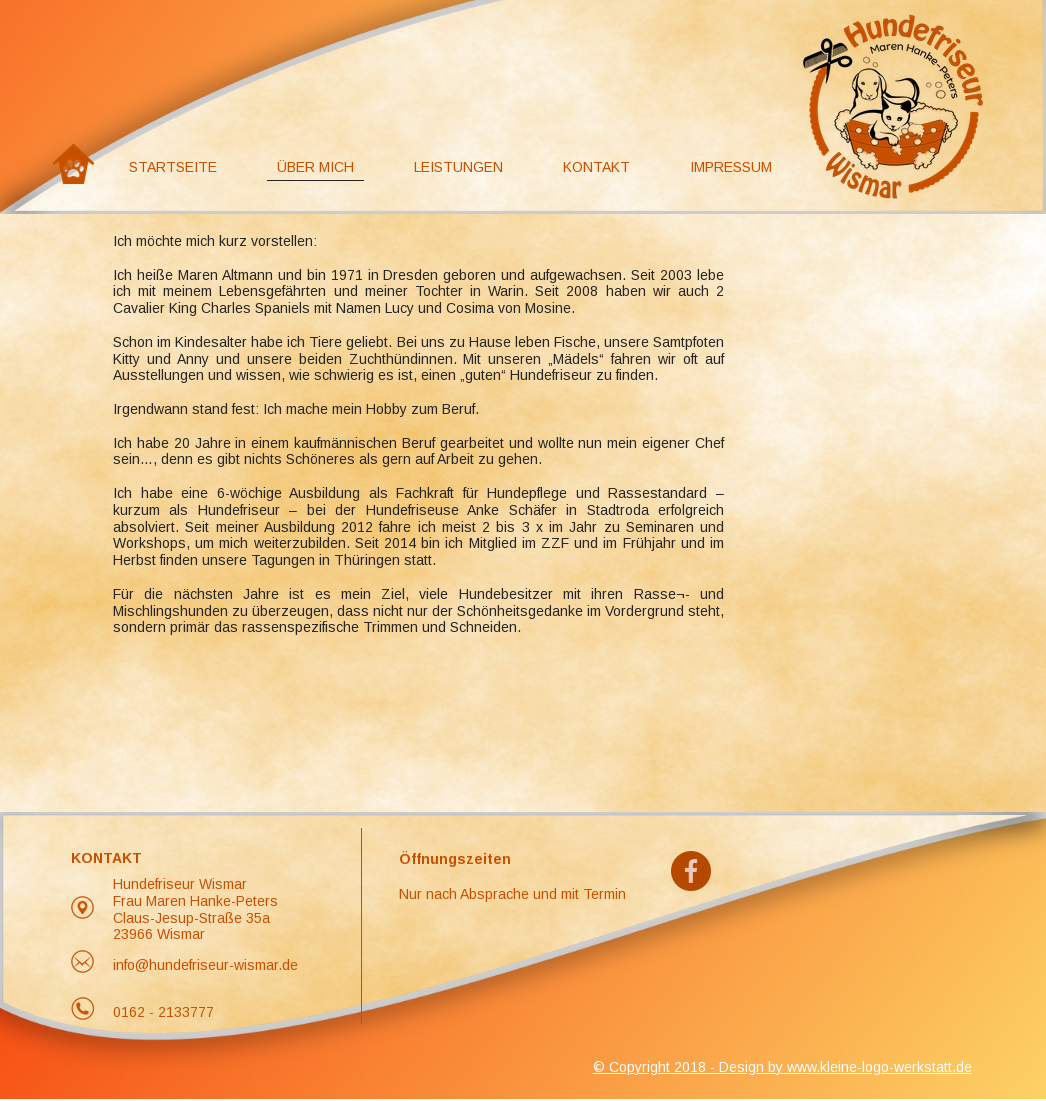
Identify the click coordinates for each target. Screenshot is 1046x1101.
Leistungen (458, 167)
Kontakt (596, 167)
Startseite (173, 167)
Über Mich (315, 167)
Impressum (731, 167)
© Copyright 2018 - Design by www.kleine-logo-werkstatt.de (782, 1067)
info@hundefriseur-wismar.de (205, 965)
